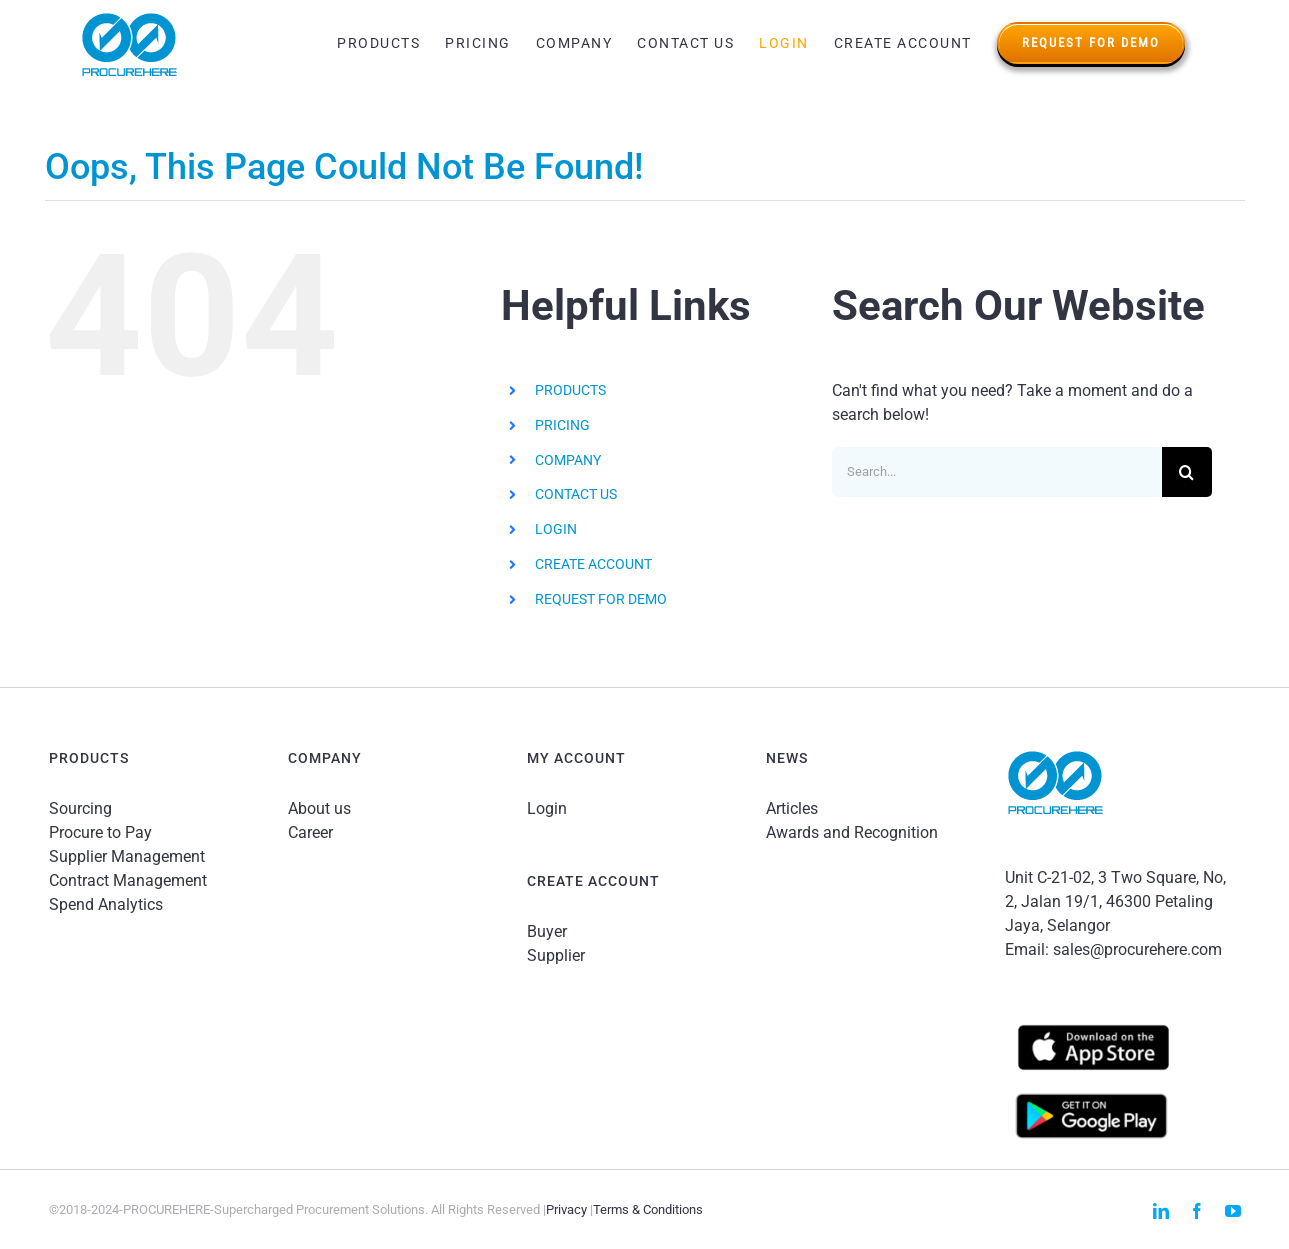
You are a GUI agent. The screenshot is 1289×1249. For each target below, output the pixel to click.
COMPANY (568, 460)
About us (319, 808)
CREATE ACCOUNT (593, 564)
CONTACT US (576, 494)
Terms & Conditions (648, 1209)
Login (547, 808)
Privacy (566, 1209)
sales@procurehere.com (1137, 949)
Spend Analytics (106, 904)
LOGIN (556, 529)
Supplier (556, 955)
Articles (792, 808)
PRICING (562, 425)
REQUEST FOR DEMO (601, 599)
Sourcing (80, 808)
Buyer (547, 931)
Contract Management (128, 880)
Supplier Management (127, 856)
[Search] (1187, 472)
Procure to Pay (100, 832)
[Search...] (997, 472)
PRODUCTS (570, 390)
